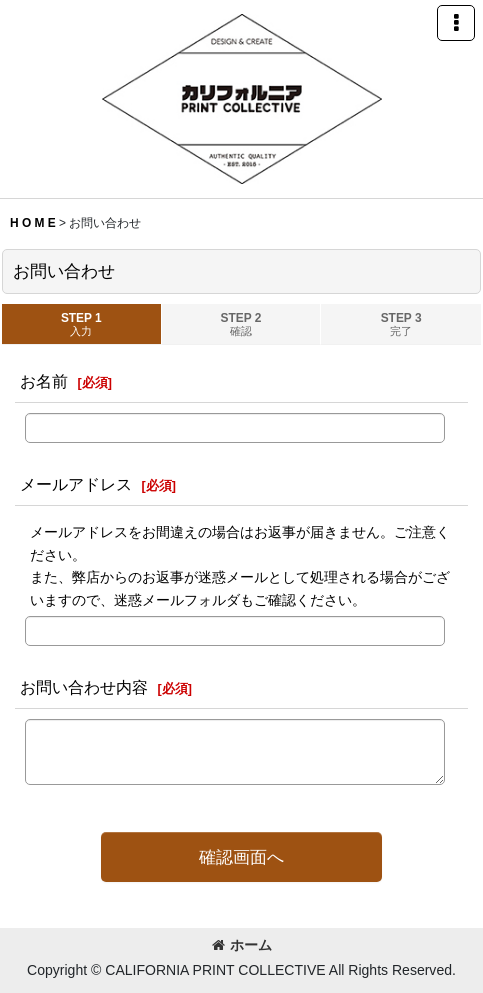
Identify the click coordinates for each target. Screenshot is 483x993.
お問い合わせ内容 (84, 687)
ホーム (242, 945)
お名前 (44, 381)
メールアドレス (76, 484)
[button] (456, 23)
